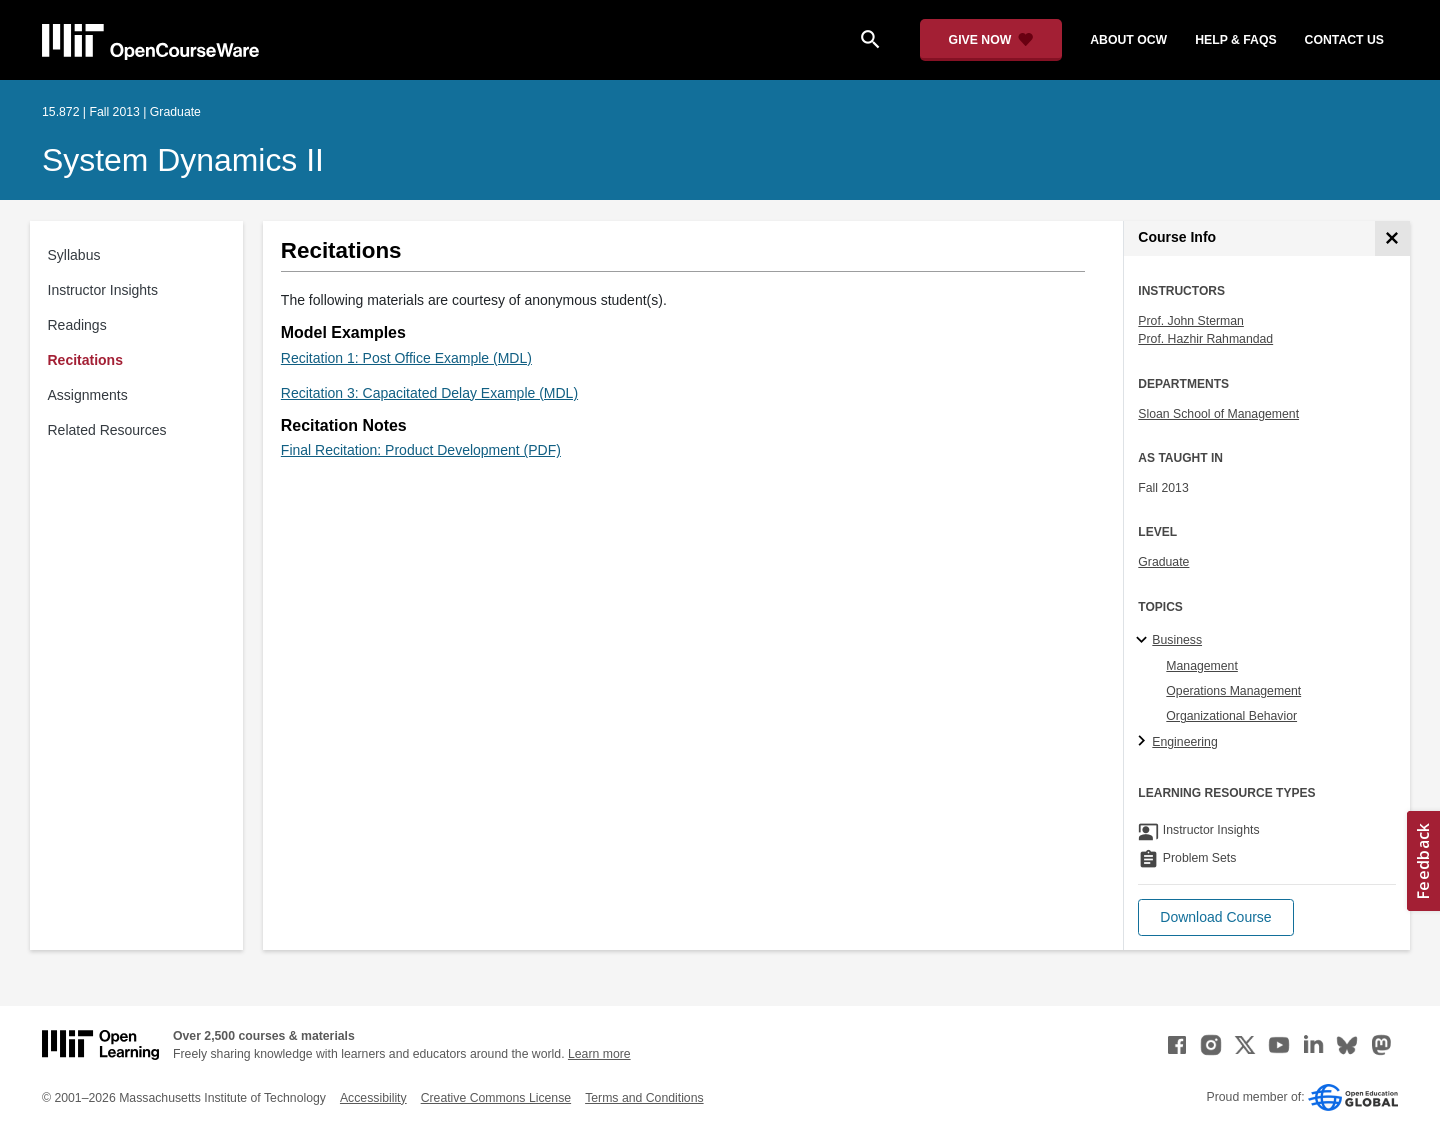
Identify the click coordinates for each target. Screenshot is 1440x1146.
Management (1202, 666)
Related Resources (107, 430)
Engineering (1184, 742)
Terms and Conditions (644, 1098)
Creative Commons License (496, 1098)
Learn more (599, 1054)
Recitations (85, 360)
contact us (1344, 40)
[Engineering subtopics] (1144, 742)
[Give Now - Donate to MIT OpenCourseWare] (991, 40)
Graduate (1163, 562)
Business (1177, 640)
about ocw (1128, 40)
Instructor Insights (103, 290)
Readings (77, 325)
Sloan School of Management (1218, 414)
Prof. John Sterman (1191, 321)
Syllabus (74, 255)
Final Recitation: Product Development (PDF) (421, 450)
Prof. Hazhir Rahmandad (1205, 339)
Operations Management (1233, 691)
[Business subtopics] (1144, 641)
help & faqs (1235, 40)
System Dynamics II (183, 160)
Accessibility (373, 1098)
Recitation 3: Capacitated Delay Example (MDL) (429, 393)
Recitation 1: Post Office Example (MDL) (406, 358)
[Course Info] (1392, 238)
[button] (1215, 917)
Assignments (88, 395)
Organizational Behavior (1231, 716)
